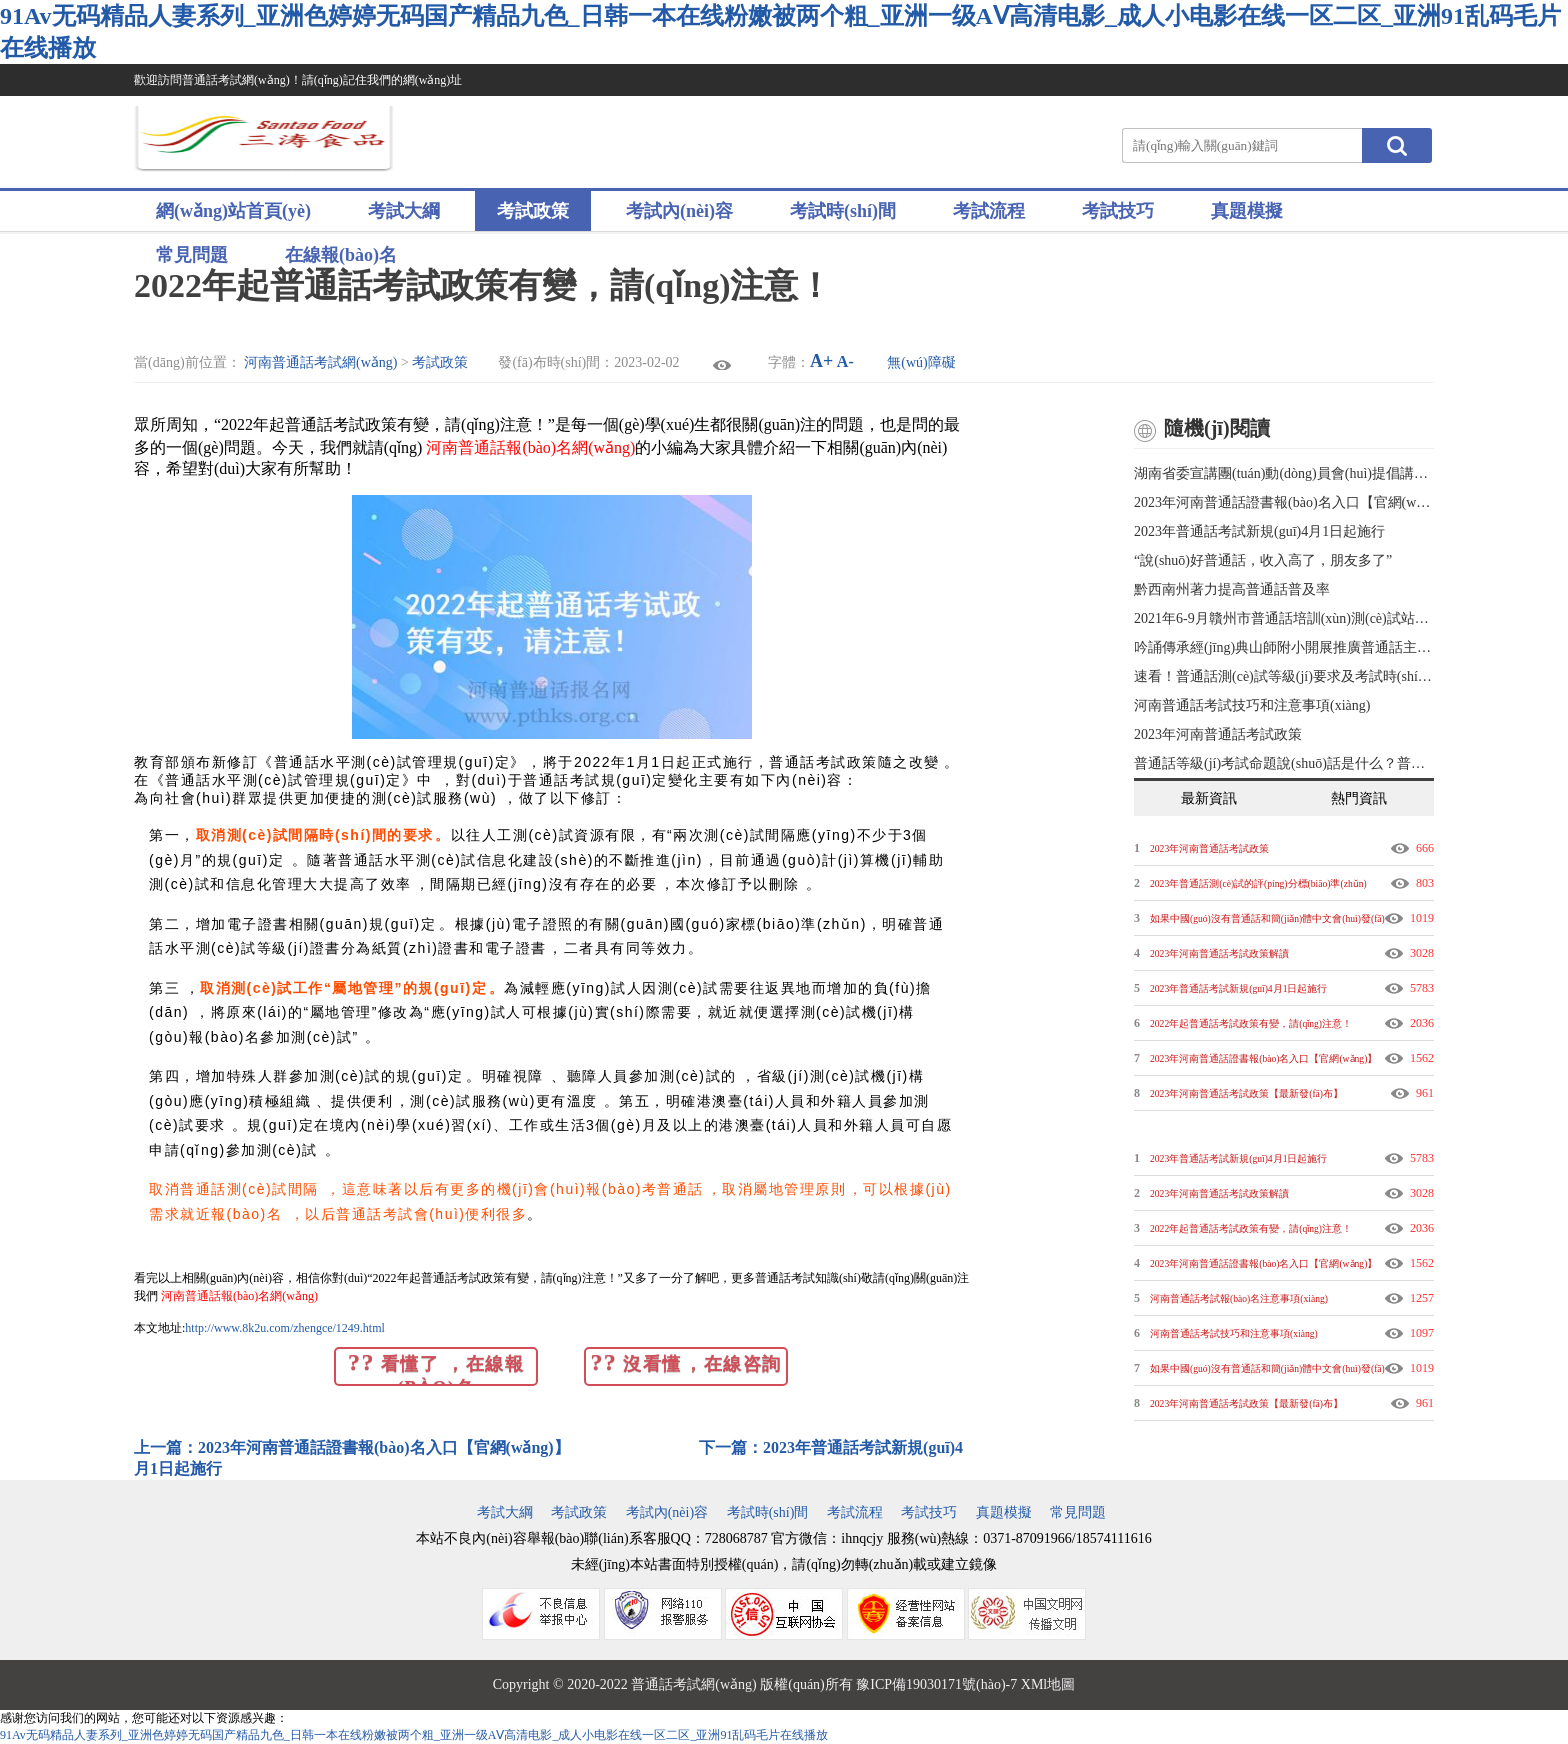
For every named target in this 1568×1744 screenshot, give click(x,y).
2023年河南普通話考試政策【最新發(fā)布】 (1246, 1093)
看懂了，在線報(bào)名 (436, 1367)
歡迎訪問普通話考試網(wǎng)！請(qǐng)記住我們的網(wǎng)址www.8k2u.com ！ (298, 96)
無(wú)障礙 (921, 362)
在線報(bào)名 (341, 255)
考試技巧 (1118, 211)
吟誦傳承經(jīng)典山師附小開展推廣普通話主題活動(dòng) (1284, 647)
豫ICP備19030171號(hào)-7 (936, 1684)
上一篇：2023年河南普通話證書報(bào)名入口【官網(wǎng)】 (354, 1447)
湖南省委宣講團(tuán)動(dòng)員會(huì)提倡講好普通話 (1284, 473)
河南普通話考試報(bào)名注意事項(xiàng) (1239, 1298)
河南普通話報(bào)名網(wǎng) (530, 447)
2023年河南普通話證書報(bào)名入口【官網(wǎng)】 (1284, 502)
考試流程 (989, 211)
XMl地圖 (1048, 1684)
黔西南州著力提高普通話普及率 (1232, 589)
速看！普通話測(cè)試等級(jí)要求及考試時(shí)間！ (1284, 676)
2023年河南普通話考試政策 (1218, 734)
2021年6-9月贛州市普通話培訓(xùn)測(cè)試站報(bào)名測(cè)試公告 (1284, 618)
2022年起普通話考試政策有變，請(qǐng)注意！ (1251, 1023)
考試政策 (533, 211)
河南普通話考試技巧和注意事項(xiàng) (1252, 705)
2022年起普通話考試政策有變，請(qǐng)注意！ (1251, 1228)
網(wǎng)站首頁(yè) (233, 211)
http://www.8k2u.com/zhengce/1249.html (285, 1328)
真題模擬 (1247, 211)
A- (845, 361)
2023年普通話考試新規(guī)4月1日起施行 (1259, 531)
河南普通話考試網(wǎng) (320, 362)
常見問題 (192, 255)
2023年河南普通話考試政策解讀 (1219, 953)
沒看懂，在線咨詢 (685, 1362)
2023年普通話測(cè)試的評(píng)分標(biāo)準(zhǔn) (1258, 883)
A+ (821, 361)
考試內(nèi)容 (679, 211)
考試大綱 (404, 211)
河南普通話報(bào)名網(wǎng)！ (239, 1296)
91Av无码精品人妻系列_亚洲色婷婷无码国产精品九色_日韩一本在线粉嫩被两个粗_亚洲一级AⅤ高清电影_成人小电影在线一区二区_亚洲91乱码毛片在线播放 (414, 1735)
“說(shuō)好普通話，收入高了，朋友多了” (1263, 560)
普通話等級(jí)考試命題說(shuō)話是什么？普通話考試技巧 (1284, 763)
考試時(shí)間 (843, 211)
